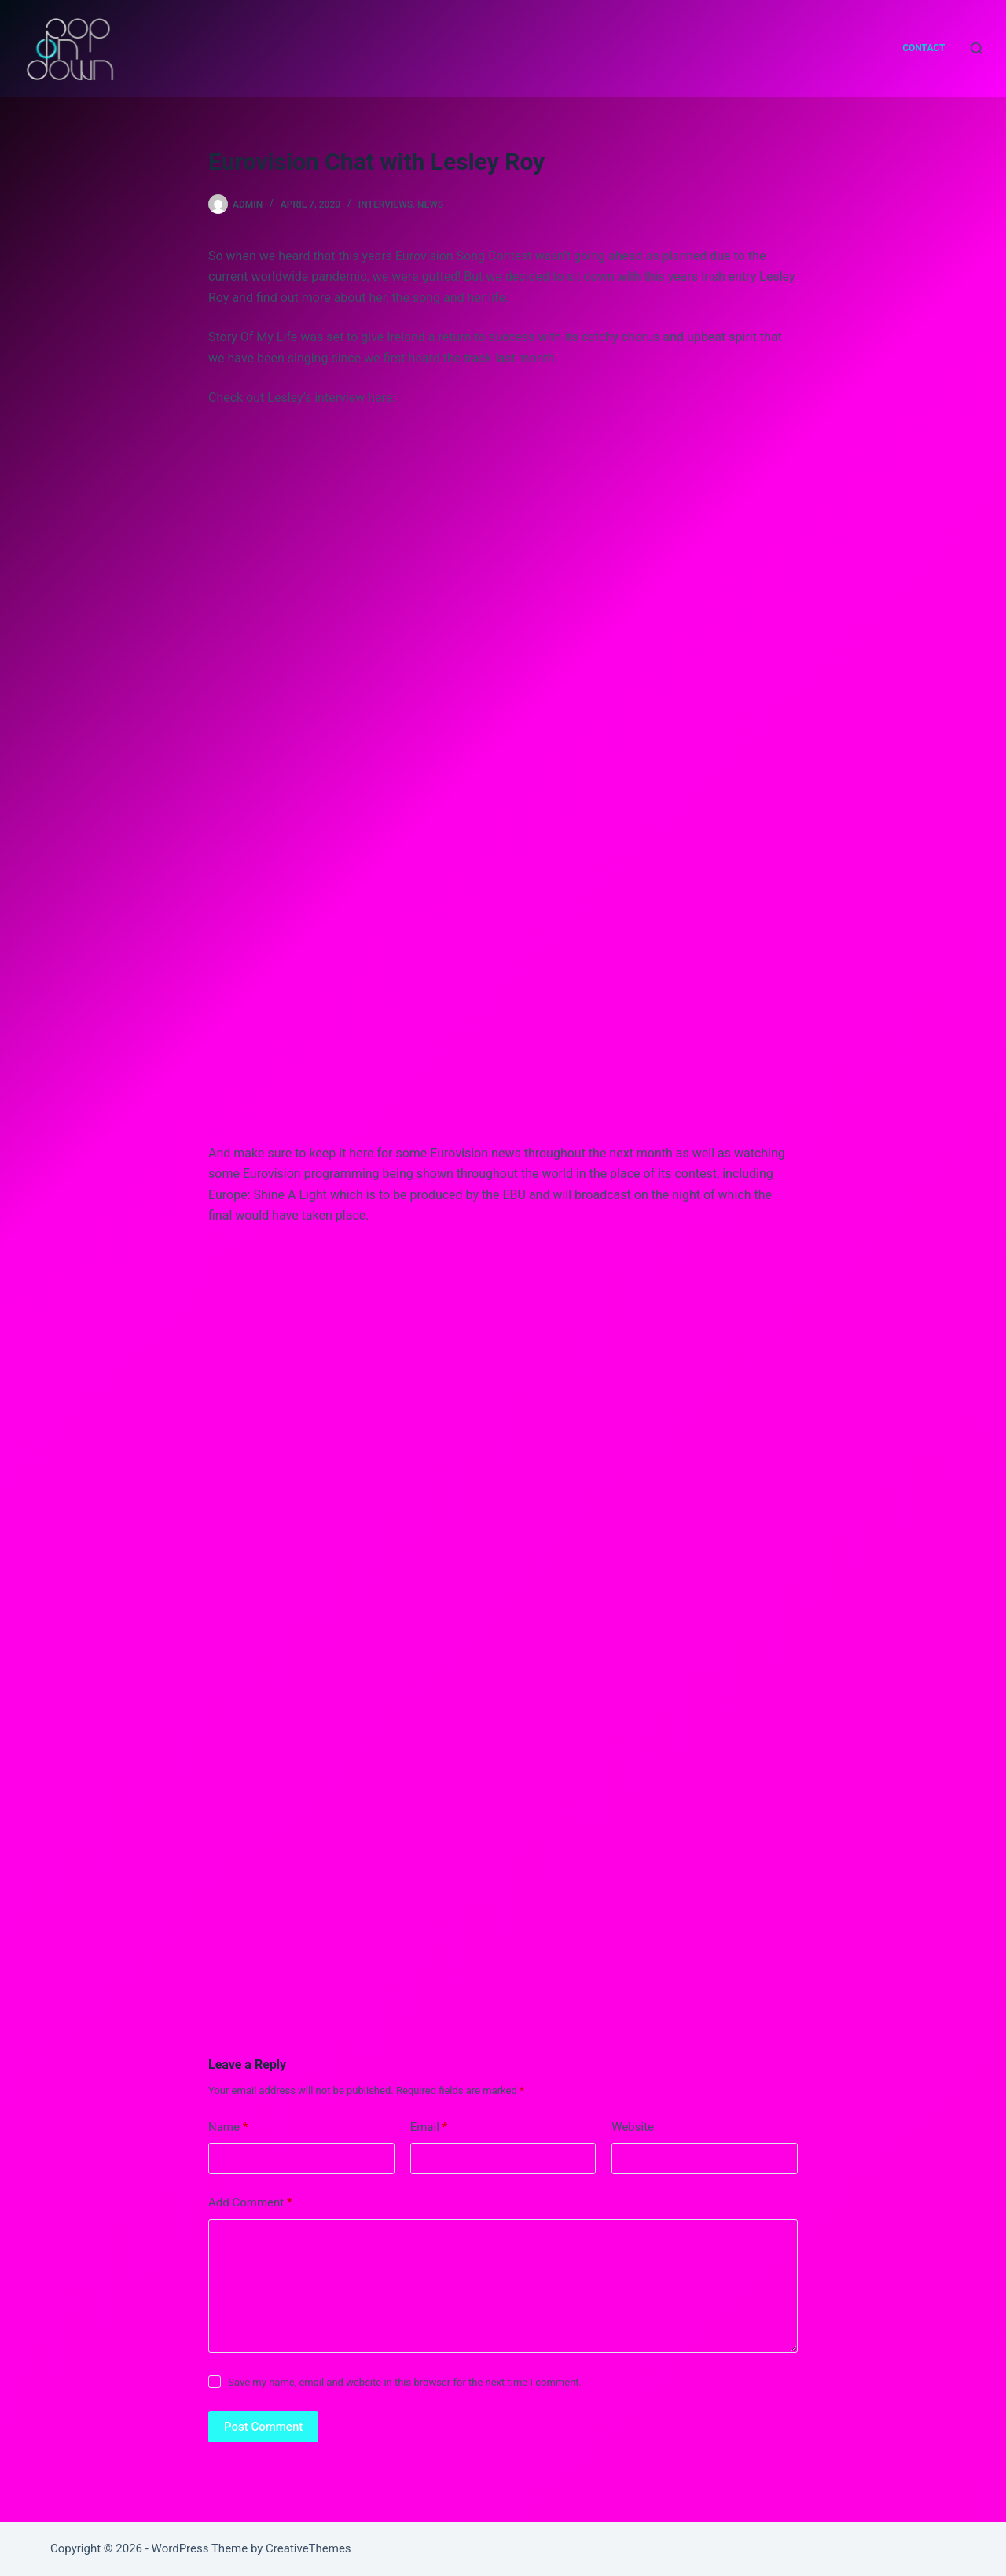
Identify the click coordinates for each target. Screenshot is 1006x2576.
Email (429, 2127)
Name (228, 2127)
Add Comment (250, 2203)
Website (632, 2127)
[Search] (976, 48)
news (430, 204)
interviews (385, 204)
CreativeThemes (308, 2548)
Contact (923, 47)
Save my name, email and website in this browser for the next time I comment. (405, 2382)
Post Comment (263, 2427)
